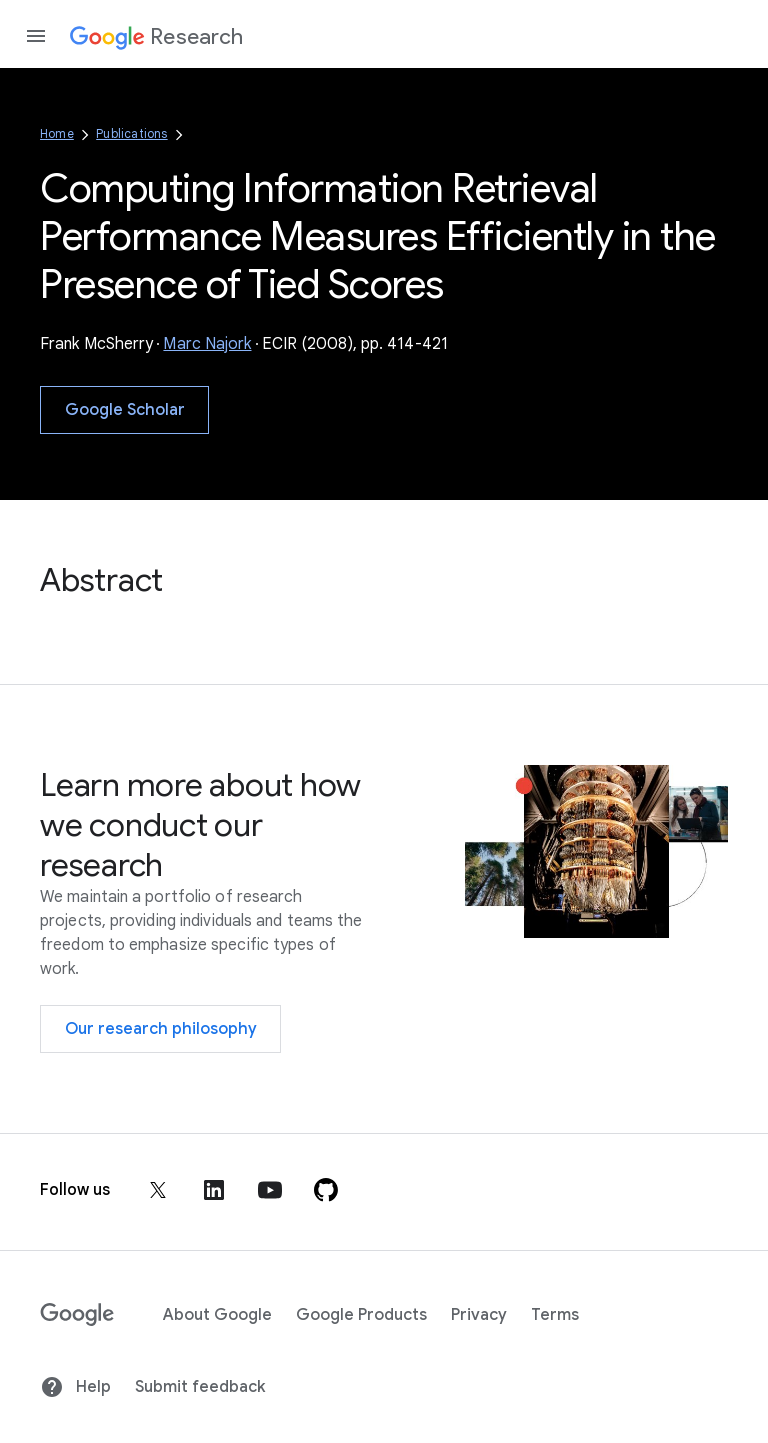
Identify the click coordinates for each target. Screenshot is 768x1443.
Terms (555, 1315)
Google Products (361, 1315)
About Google (217, 1315)
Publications (131, 133)
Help (75, 1387)
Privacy (479, 1315)
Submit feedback (200, 1387)
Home (57, 133)
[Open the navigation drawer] (36, 36)
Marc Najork (207, 344)
